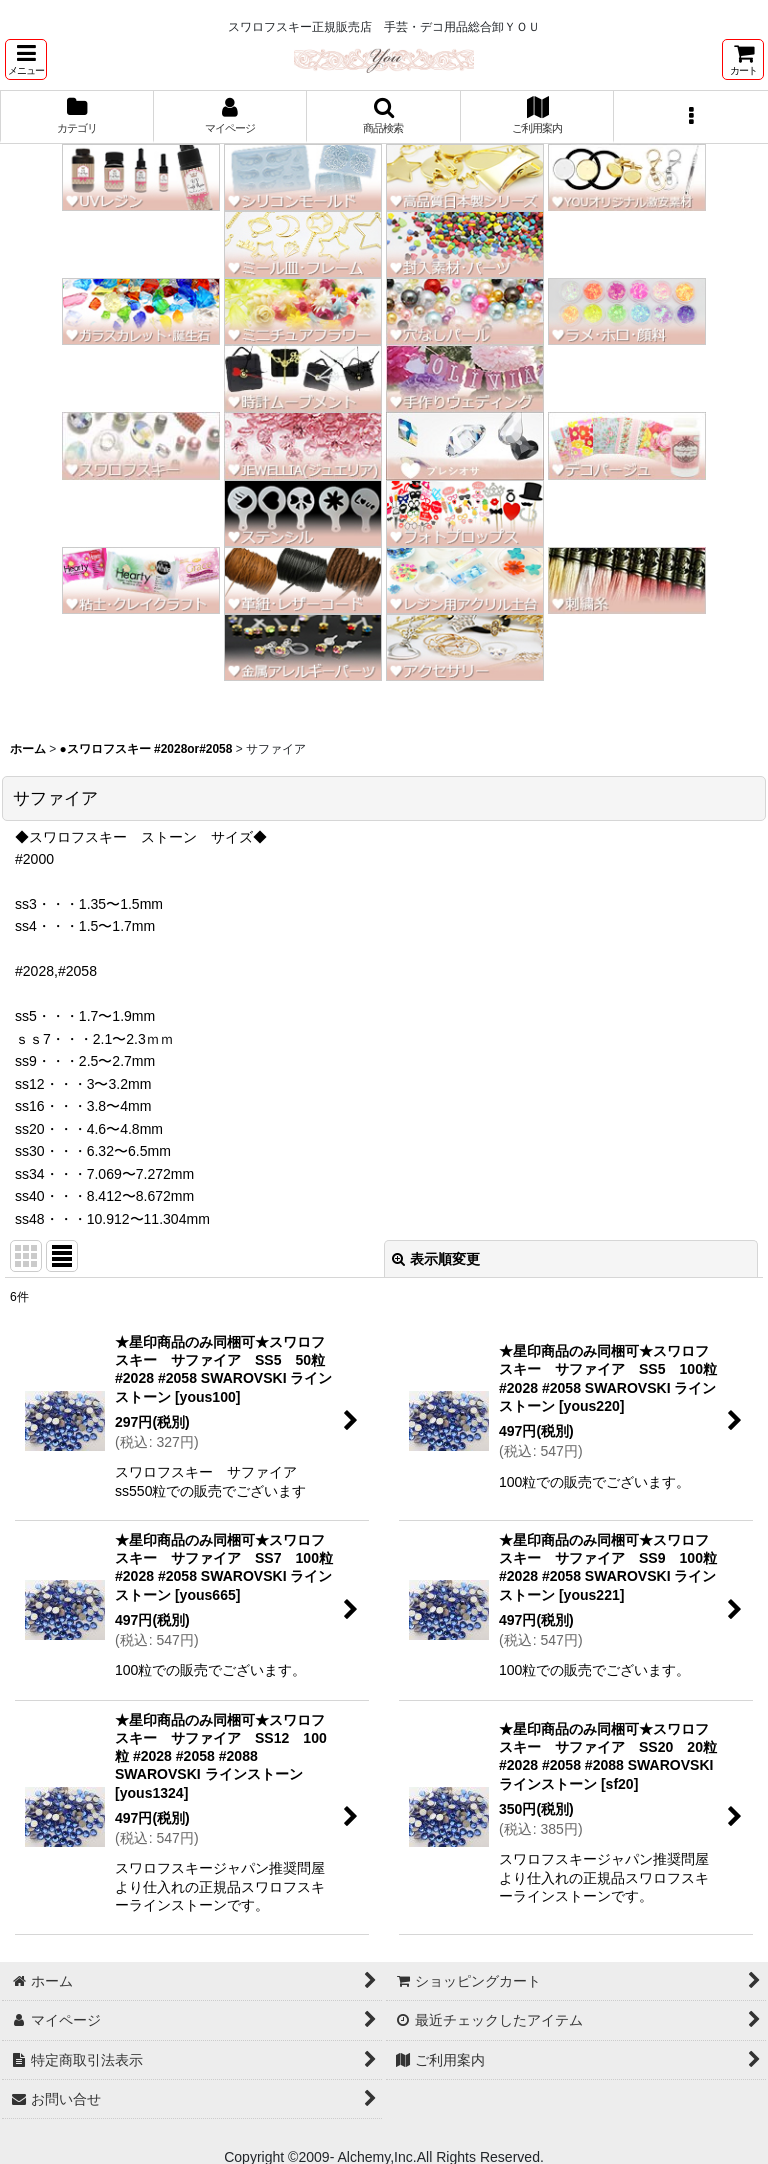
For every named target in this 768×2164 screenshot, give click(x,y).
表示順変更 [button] (436, 1259)
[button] (26, 59)
